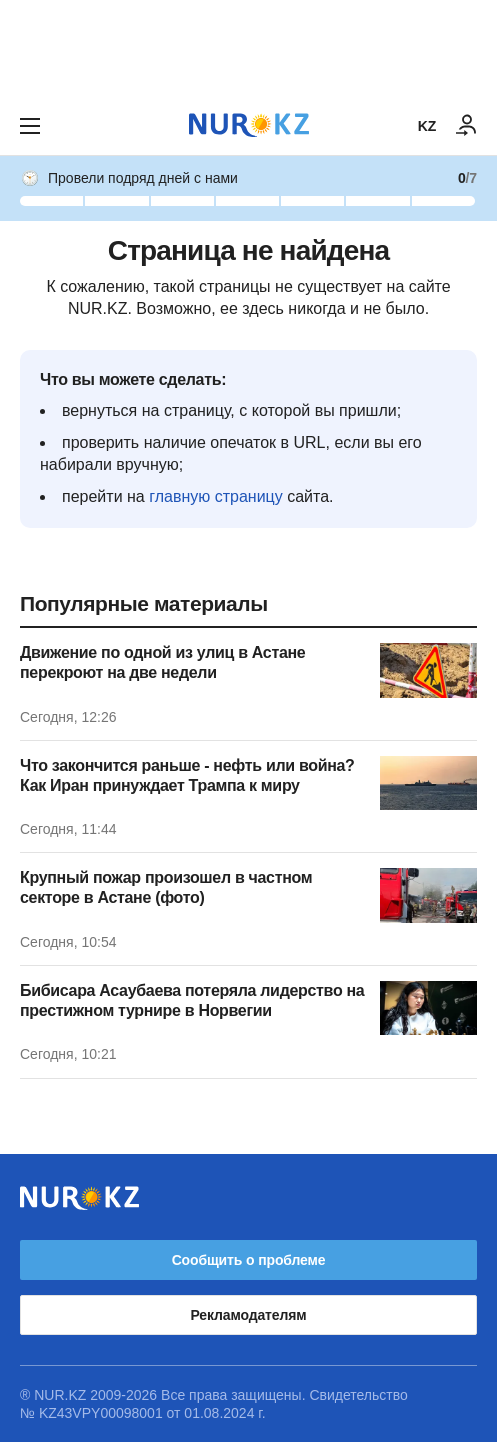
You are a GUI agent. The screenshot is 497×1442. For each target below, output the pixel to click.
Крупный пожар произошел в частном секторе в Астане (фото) (166, 887)
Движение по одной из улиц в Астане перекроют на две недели (162, 662)
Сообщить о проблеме (249, 1260)
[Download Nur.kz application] (248, 48)
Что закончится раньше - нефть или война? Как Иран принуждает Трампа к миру (187, 775)
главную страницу (216, 496)
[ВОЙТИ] (467, 126)
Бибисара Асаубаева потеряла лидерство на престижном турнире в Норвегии (192, 1000)
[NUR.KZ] (249, 125)
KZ (427, 126)
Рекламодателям (249, 1315)
